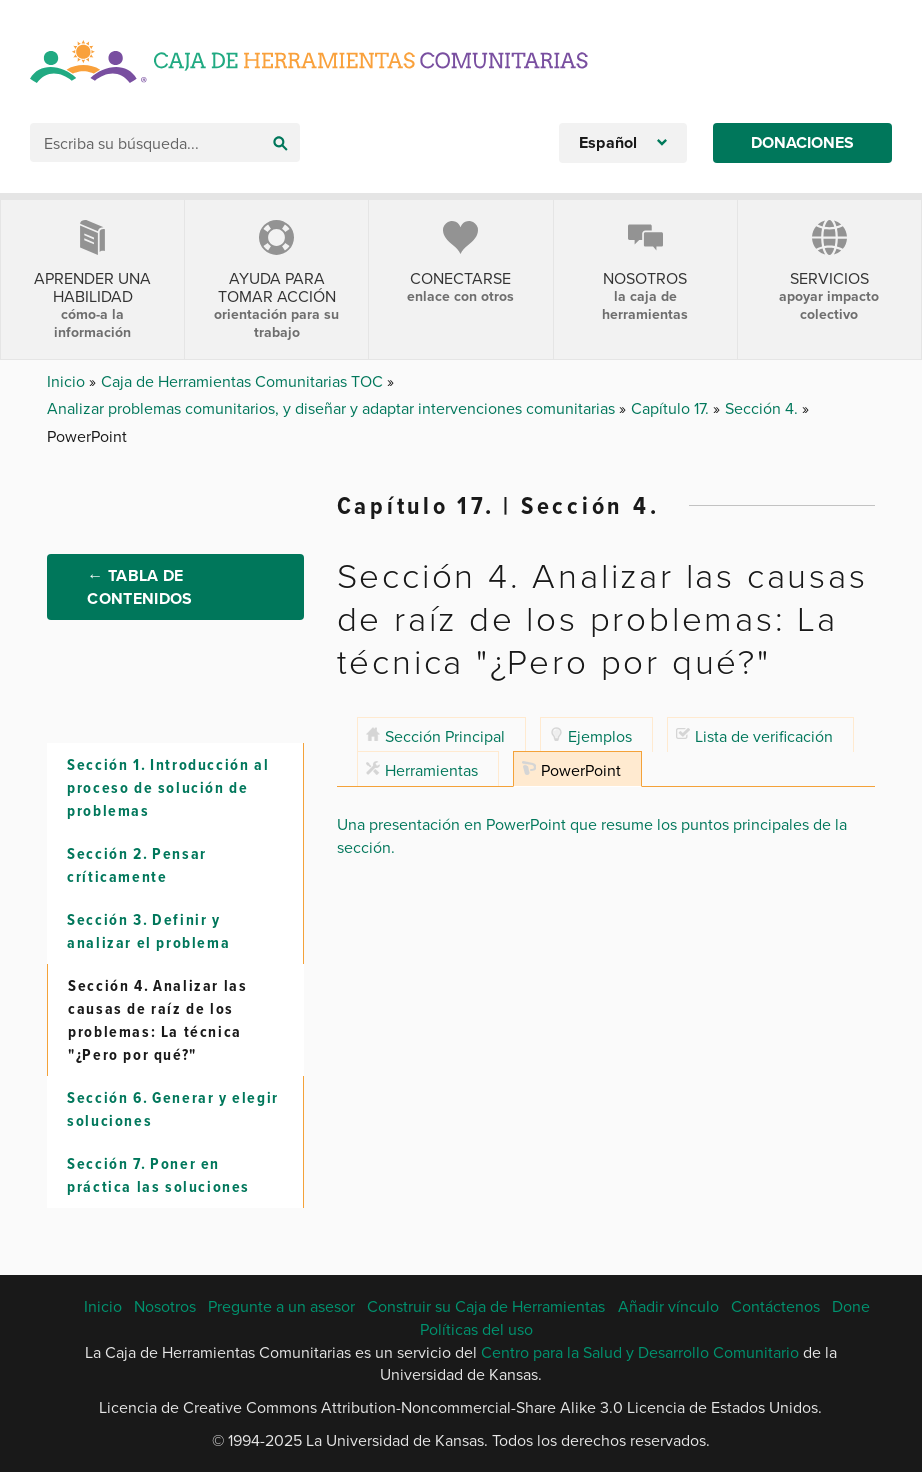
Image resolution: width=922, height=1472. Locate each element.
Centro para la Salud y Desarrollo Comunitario (640, 1352)
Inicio (68, 381)
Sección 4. (763, 408)
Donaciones (802, 142)
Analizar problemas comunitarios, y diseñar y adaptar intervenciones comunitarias (333, 408)
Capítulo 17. (672, 408)
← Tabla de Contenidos (139, 587)
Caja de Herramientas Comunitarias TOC (244, 381)
